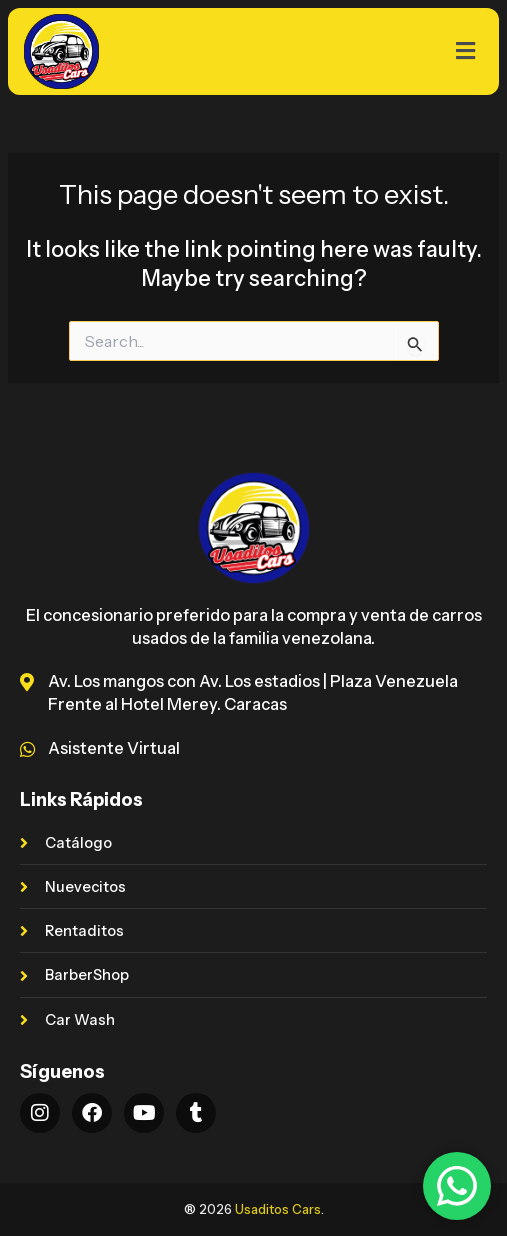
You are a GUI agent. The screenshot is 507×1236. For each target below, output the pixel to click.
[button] (409, 51)
